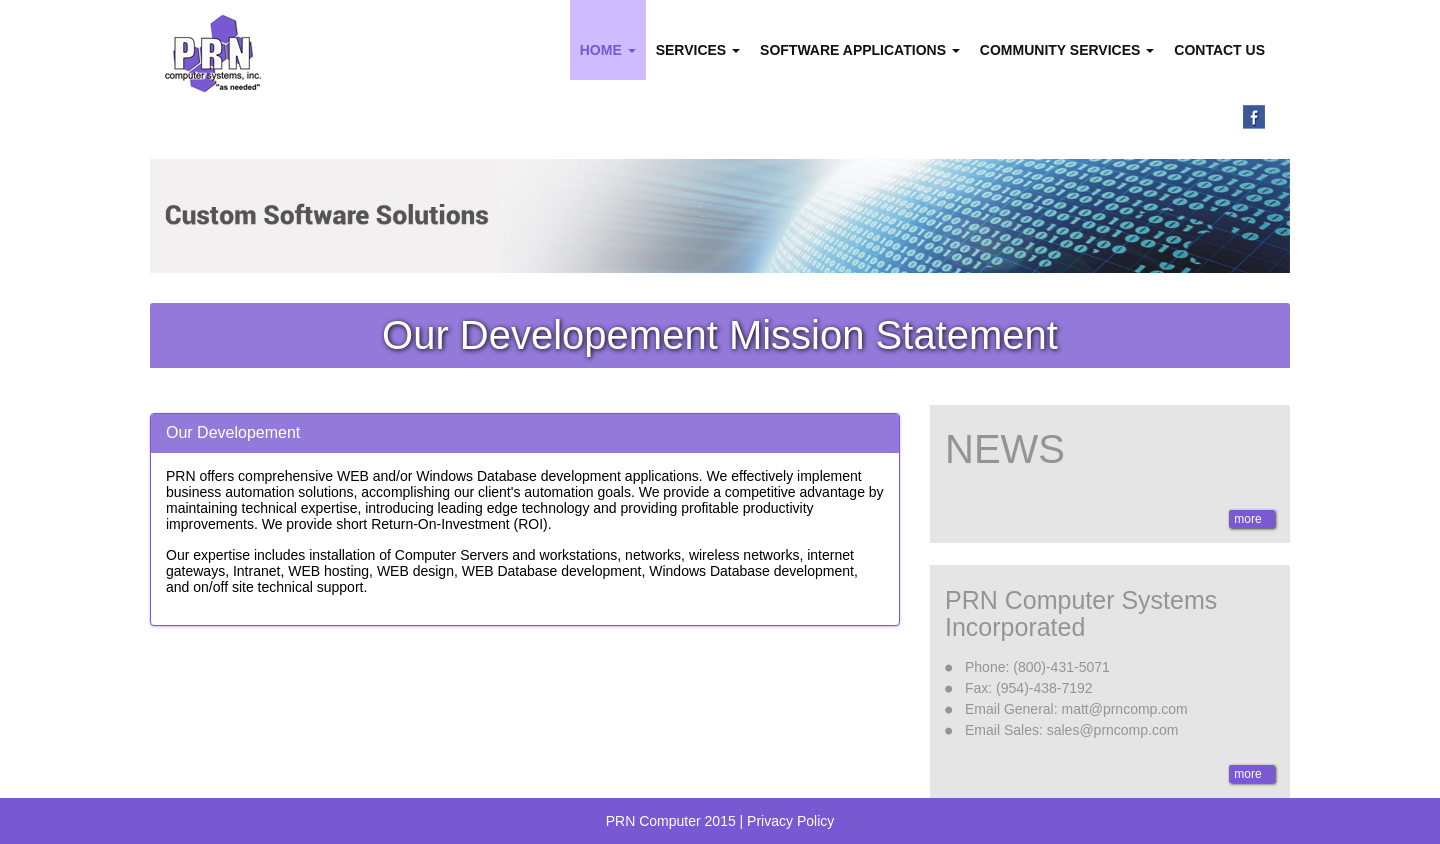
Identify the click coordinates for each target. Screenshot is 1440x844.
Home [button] (608, 50)
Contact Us (1219, 50)
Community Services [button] (1067, 50)
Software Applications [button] (860, 50)
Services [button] (698, 50)
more (1249, 519)
